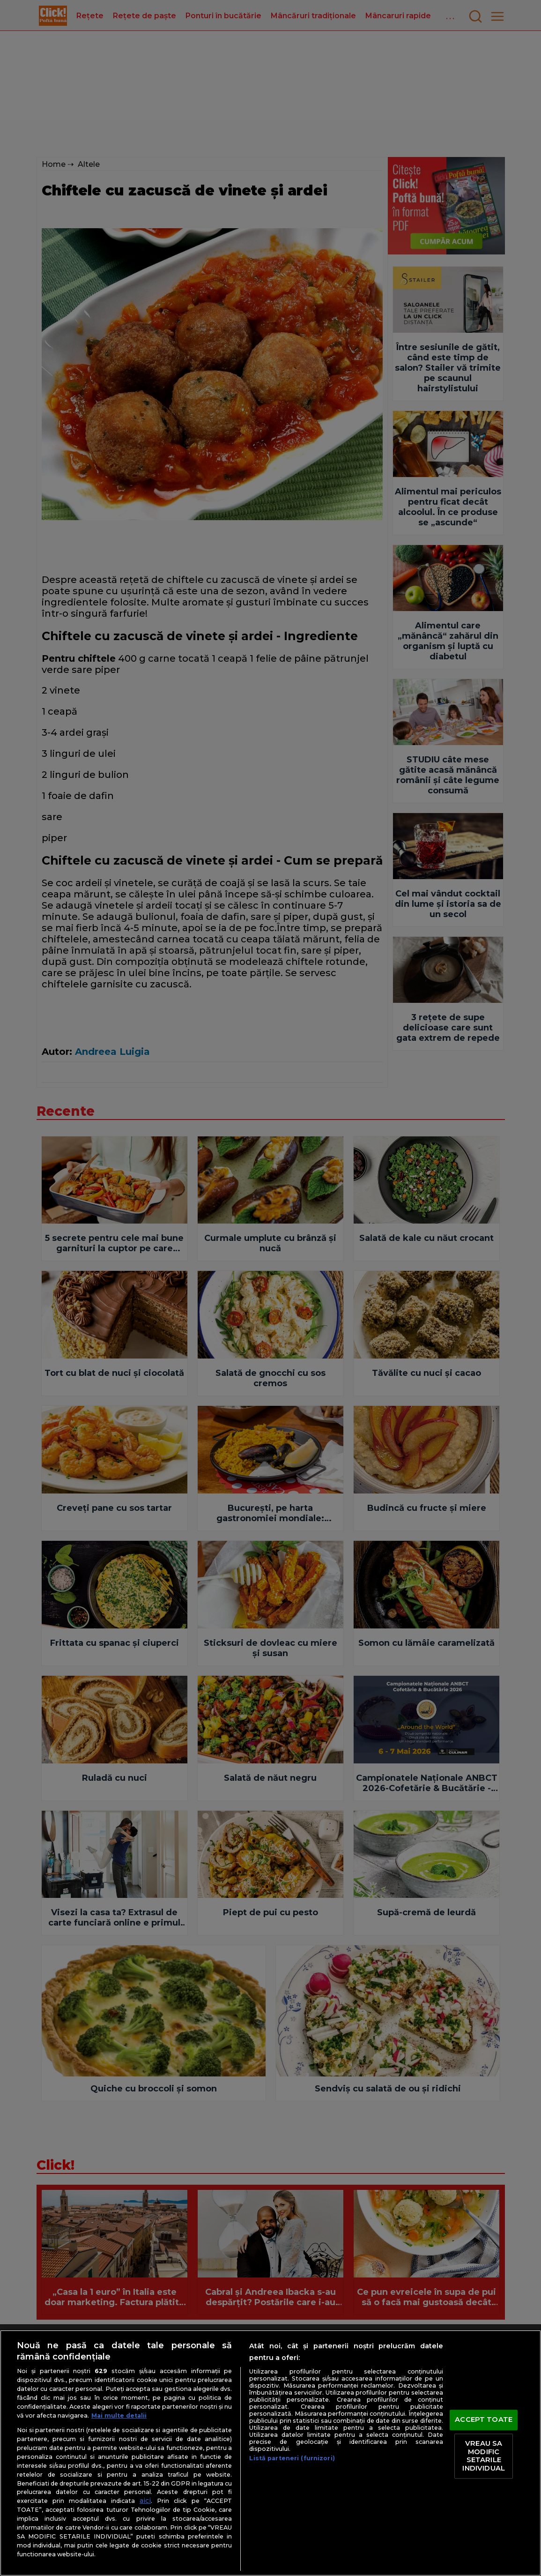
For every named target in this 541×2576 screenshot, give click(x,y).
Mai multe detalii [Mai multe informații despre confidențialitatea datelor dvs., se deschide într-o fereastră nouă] (119, 2415)
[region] (270, 2453)
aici (145, 2500)
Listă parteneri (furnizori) (291, 2458)
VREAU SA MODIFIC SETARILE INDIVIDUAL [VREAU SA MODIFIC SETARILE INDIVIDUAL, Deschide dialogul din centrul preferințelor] (483, 2455)
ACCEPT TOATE (483, 2420)
